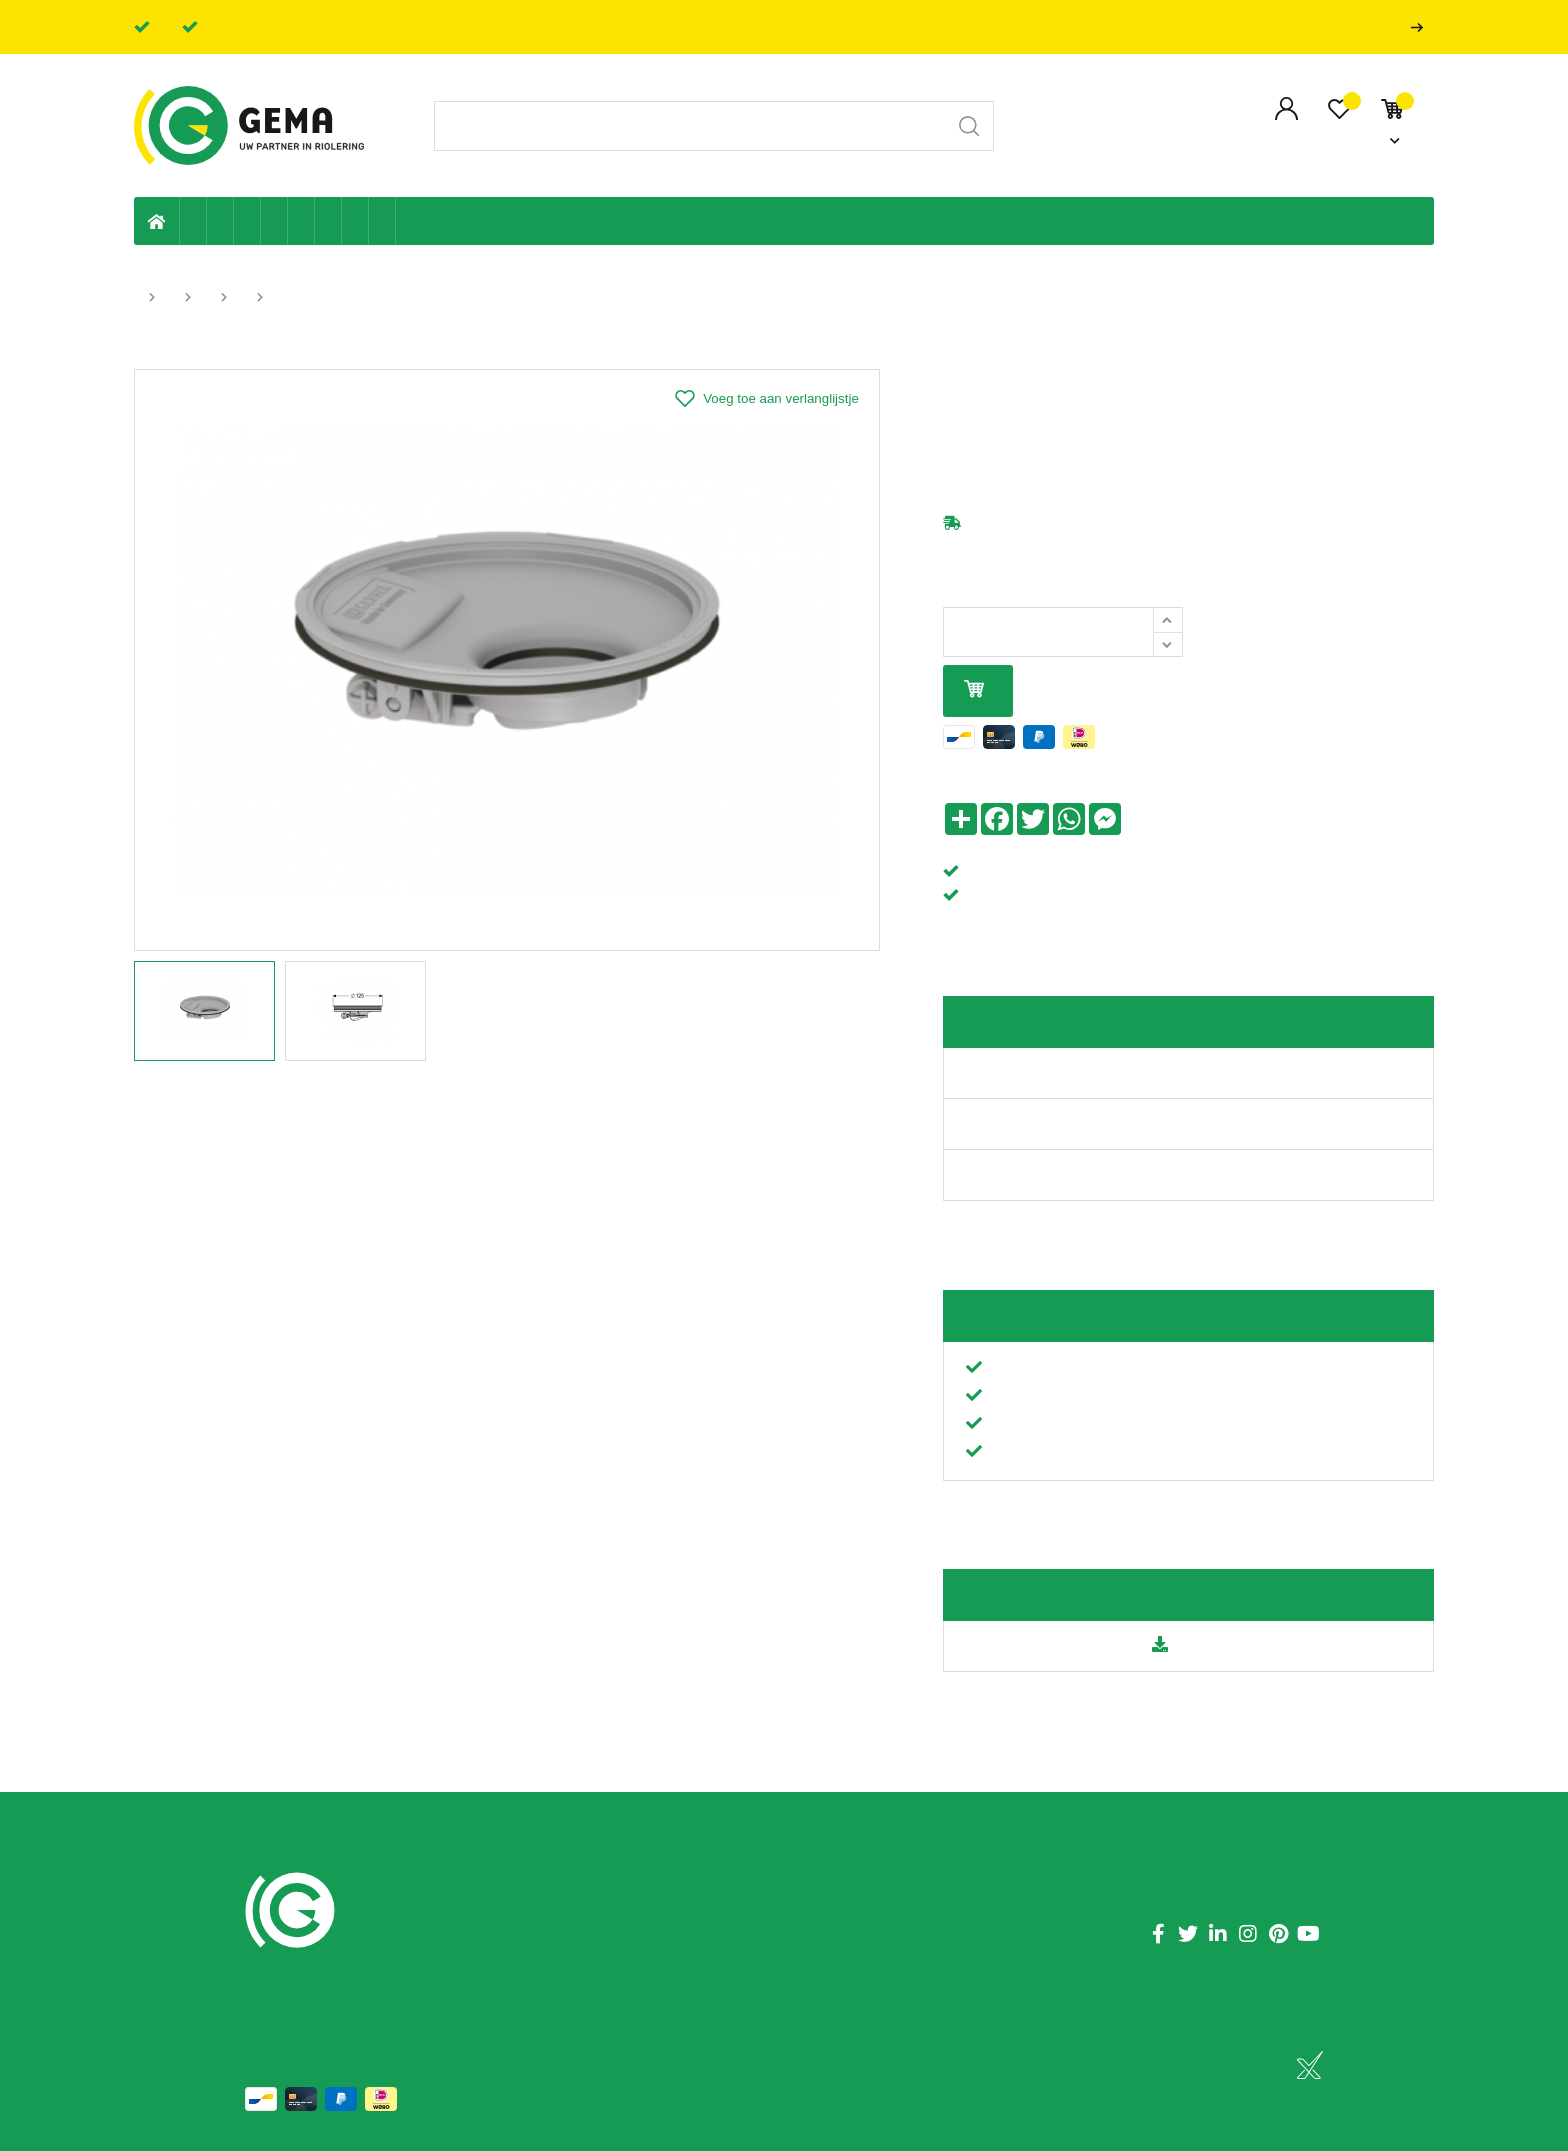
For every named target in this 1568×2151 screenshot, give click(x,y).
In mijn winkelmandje (974, 690)
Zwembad (382, 221)
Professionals (1421, 27)
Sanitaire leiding (274, 221)
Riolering (220, 221)
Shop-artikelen (355, 221)
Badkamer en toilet (409, 221)
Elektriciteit (328, 221)
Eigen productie (193, 221)
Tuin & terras (247, 221)
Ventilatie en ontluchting (301, 221)
